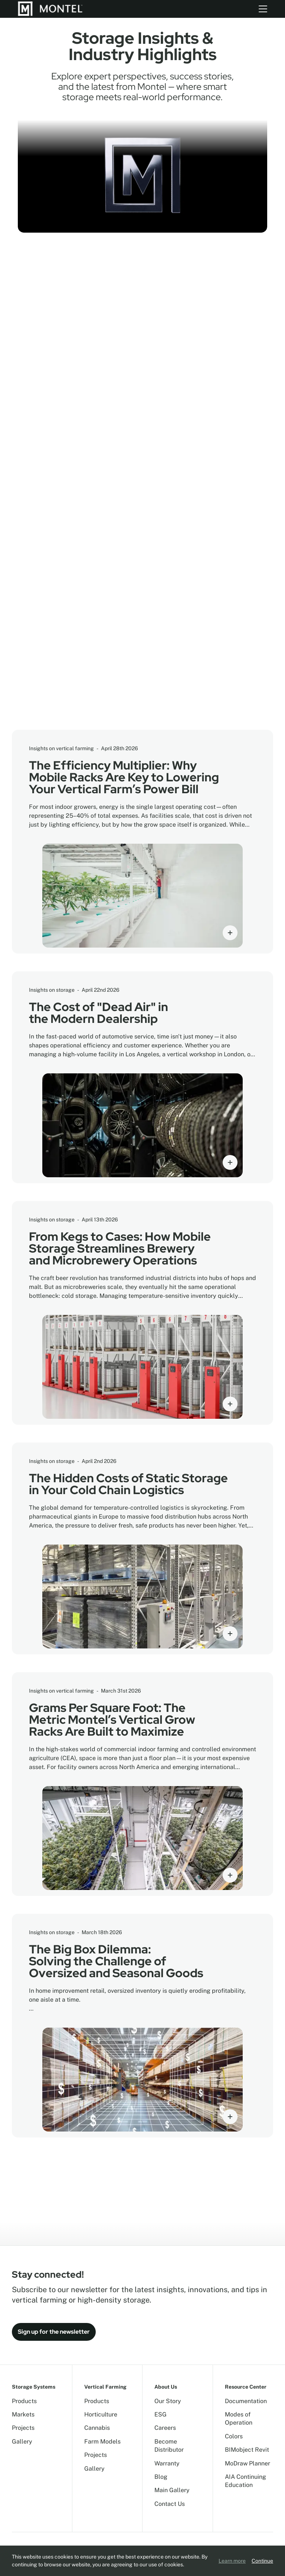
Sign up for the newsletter (54, 2332)
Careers (165, 2427)
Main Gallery (172, 2490)
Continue (262, 2561)
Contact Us (169, 2503)
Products (24, 2401)
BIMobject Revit (247, 2449)
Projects (23, 2427)
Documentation (246, 2401)
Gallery (22, 2441)
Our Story (167, 2401)
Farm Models (102, 2441)
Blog (160, 2476)
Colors (234, 2436)
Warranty (167, 2463)
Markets (23, 2414)
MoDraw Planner (247, 2463)
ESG (160, 2414)
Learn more (232, 2561)
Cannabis (97, 2427)
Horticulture (100, 2414)
